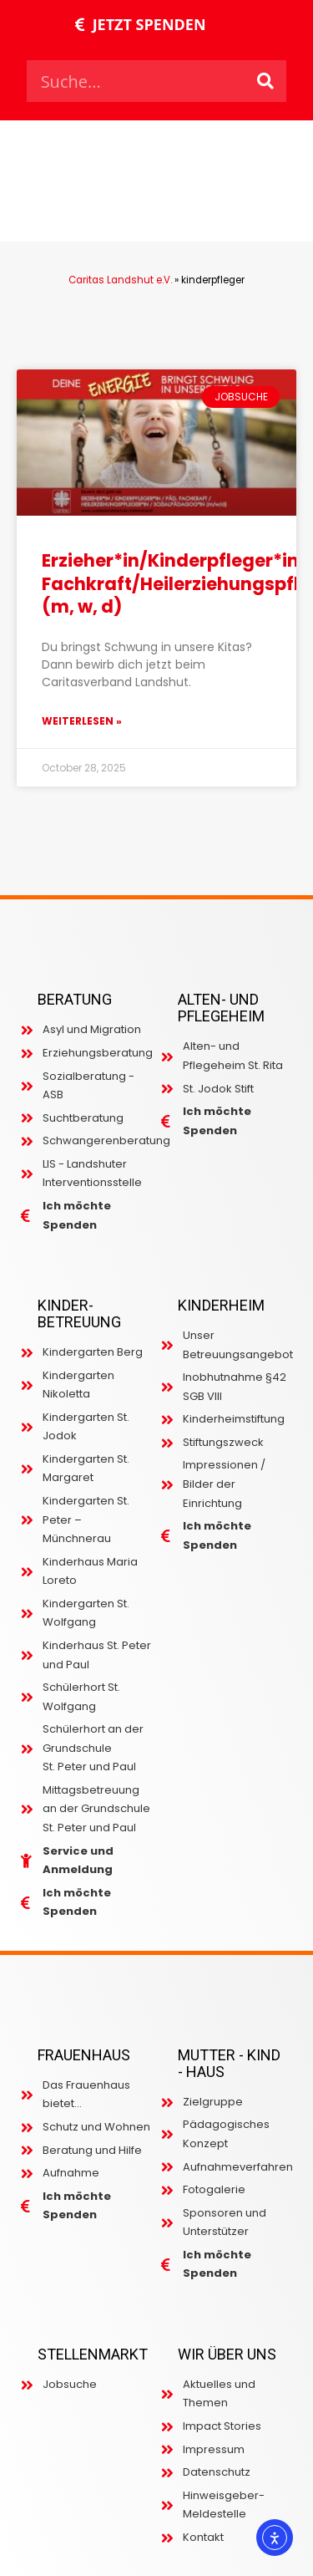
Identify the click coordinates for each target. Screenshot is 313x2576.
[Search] (265, 81)
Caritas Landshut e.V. (120, 280)
